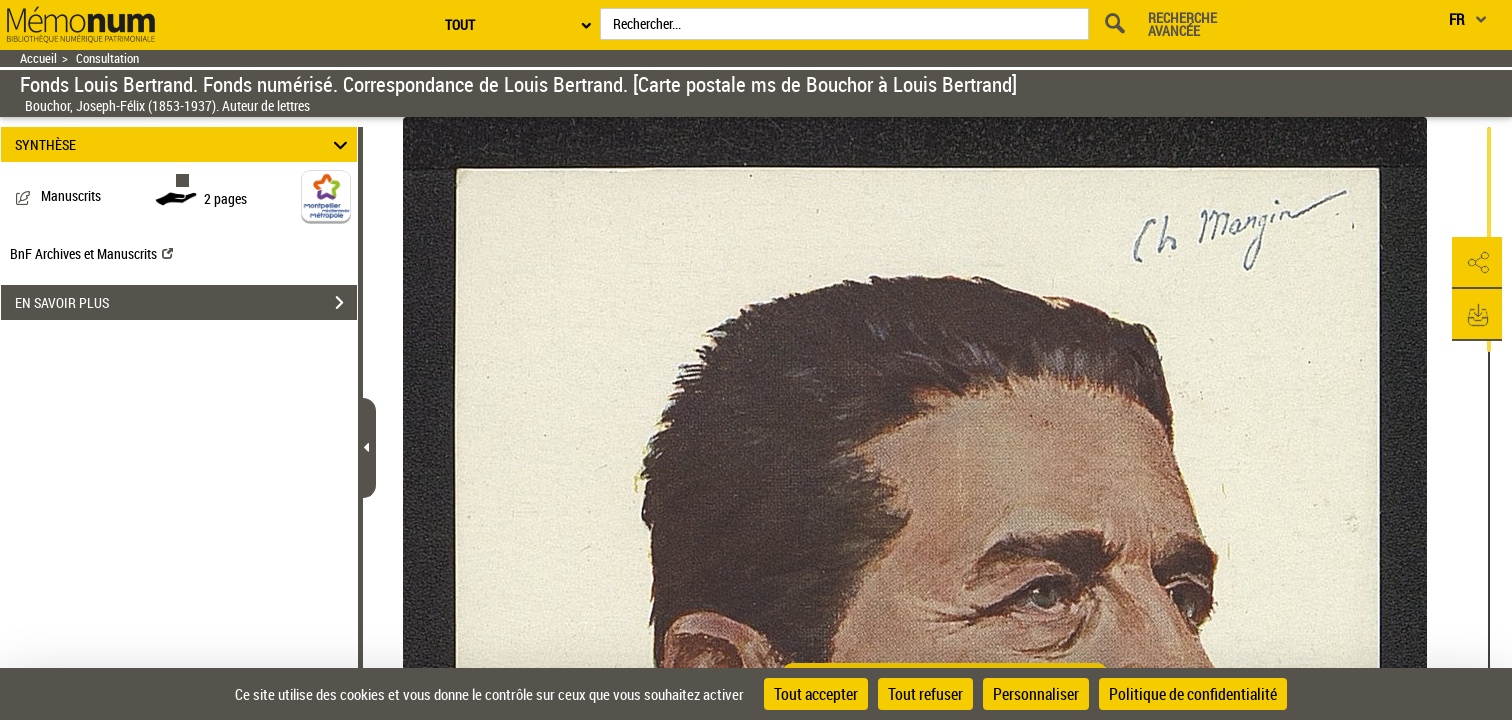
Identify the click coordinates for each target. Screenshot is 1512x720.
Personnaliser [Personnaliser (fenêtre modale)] (1036, 694)
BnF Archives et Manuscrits (91, 253)
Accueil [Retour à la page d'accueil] (38, 58)
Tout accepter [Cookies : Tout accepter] (816, 694)
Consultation (107, 58)
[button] (1477, 263)
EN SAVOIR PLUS (186, 303)
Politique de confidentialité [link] (1193, 694)
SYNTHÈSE (184, 144)
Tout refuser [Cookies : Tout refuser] (925, 694)
